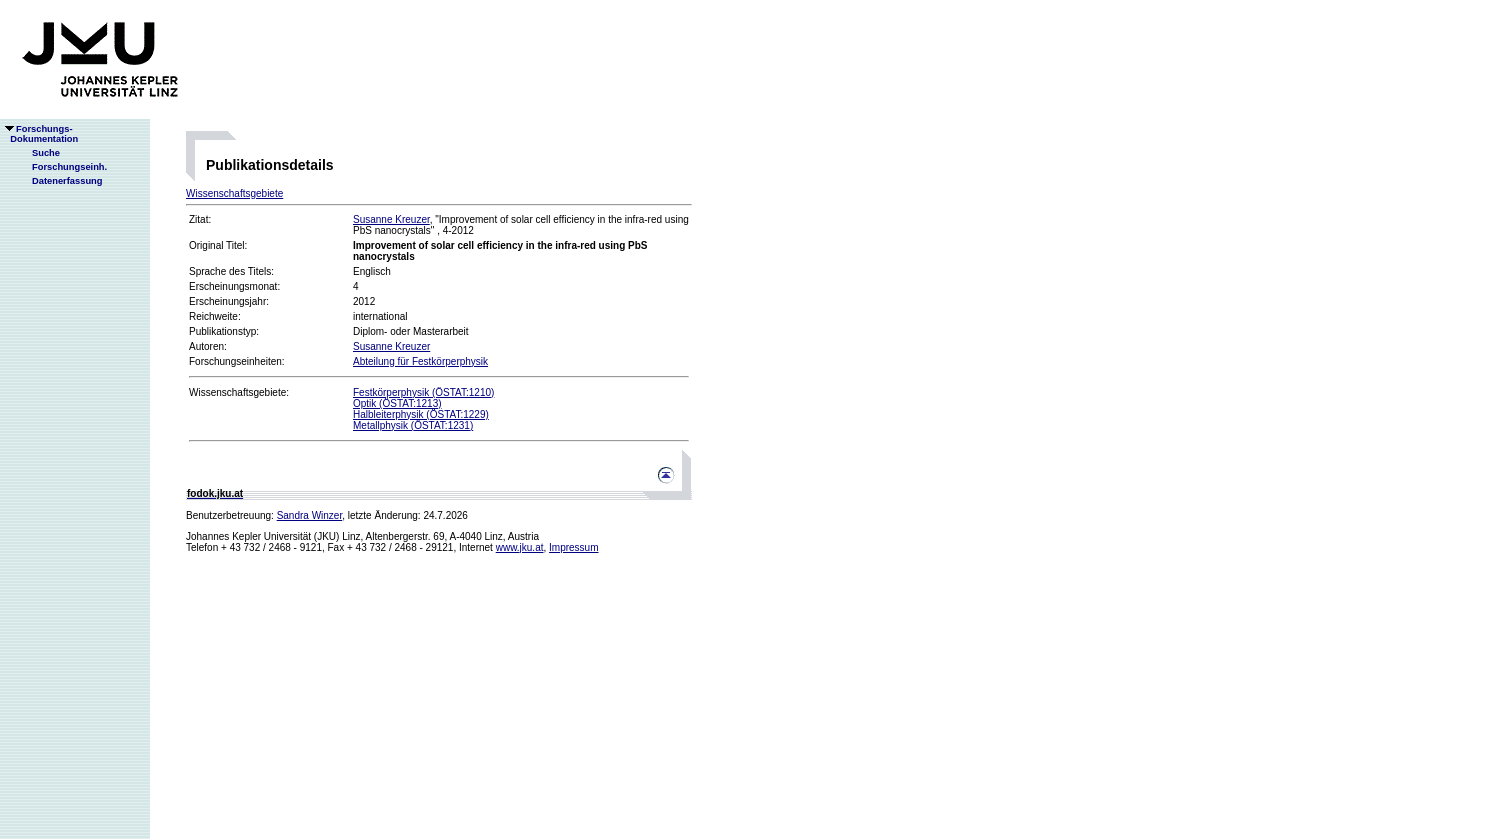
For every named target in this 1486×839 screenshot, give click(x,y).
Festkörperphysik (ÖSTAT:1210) (423, 392)
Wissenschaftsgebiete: (239, 392)
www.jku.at (520, 547)
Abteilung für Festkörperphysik (420, 361)
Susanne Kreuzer (391, 219)
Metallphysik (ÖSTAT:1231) (413, 425)
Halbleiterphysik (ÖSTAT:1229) (421, 414)
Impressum (573, 547)
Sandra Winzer (310, 515)
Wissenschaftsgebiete (234, 193)
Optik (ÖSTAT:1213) (397, 403)
